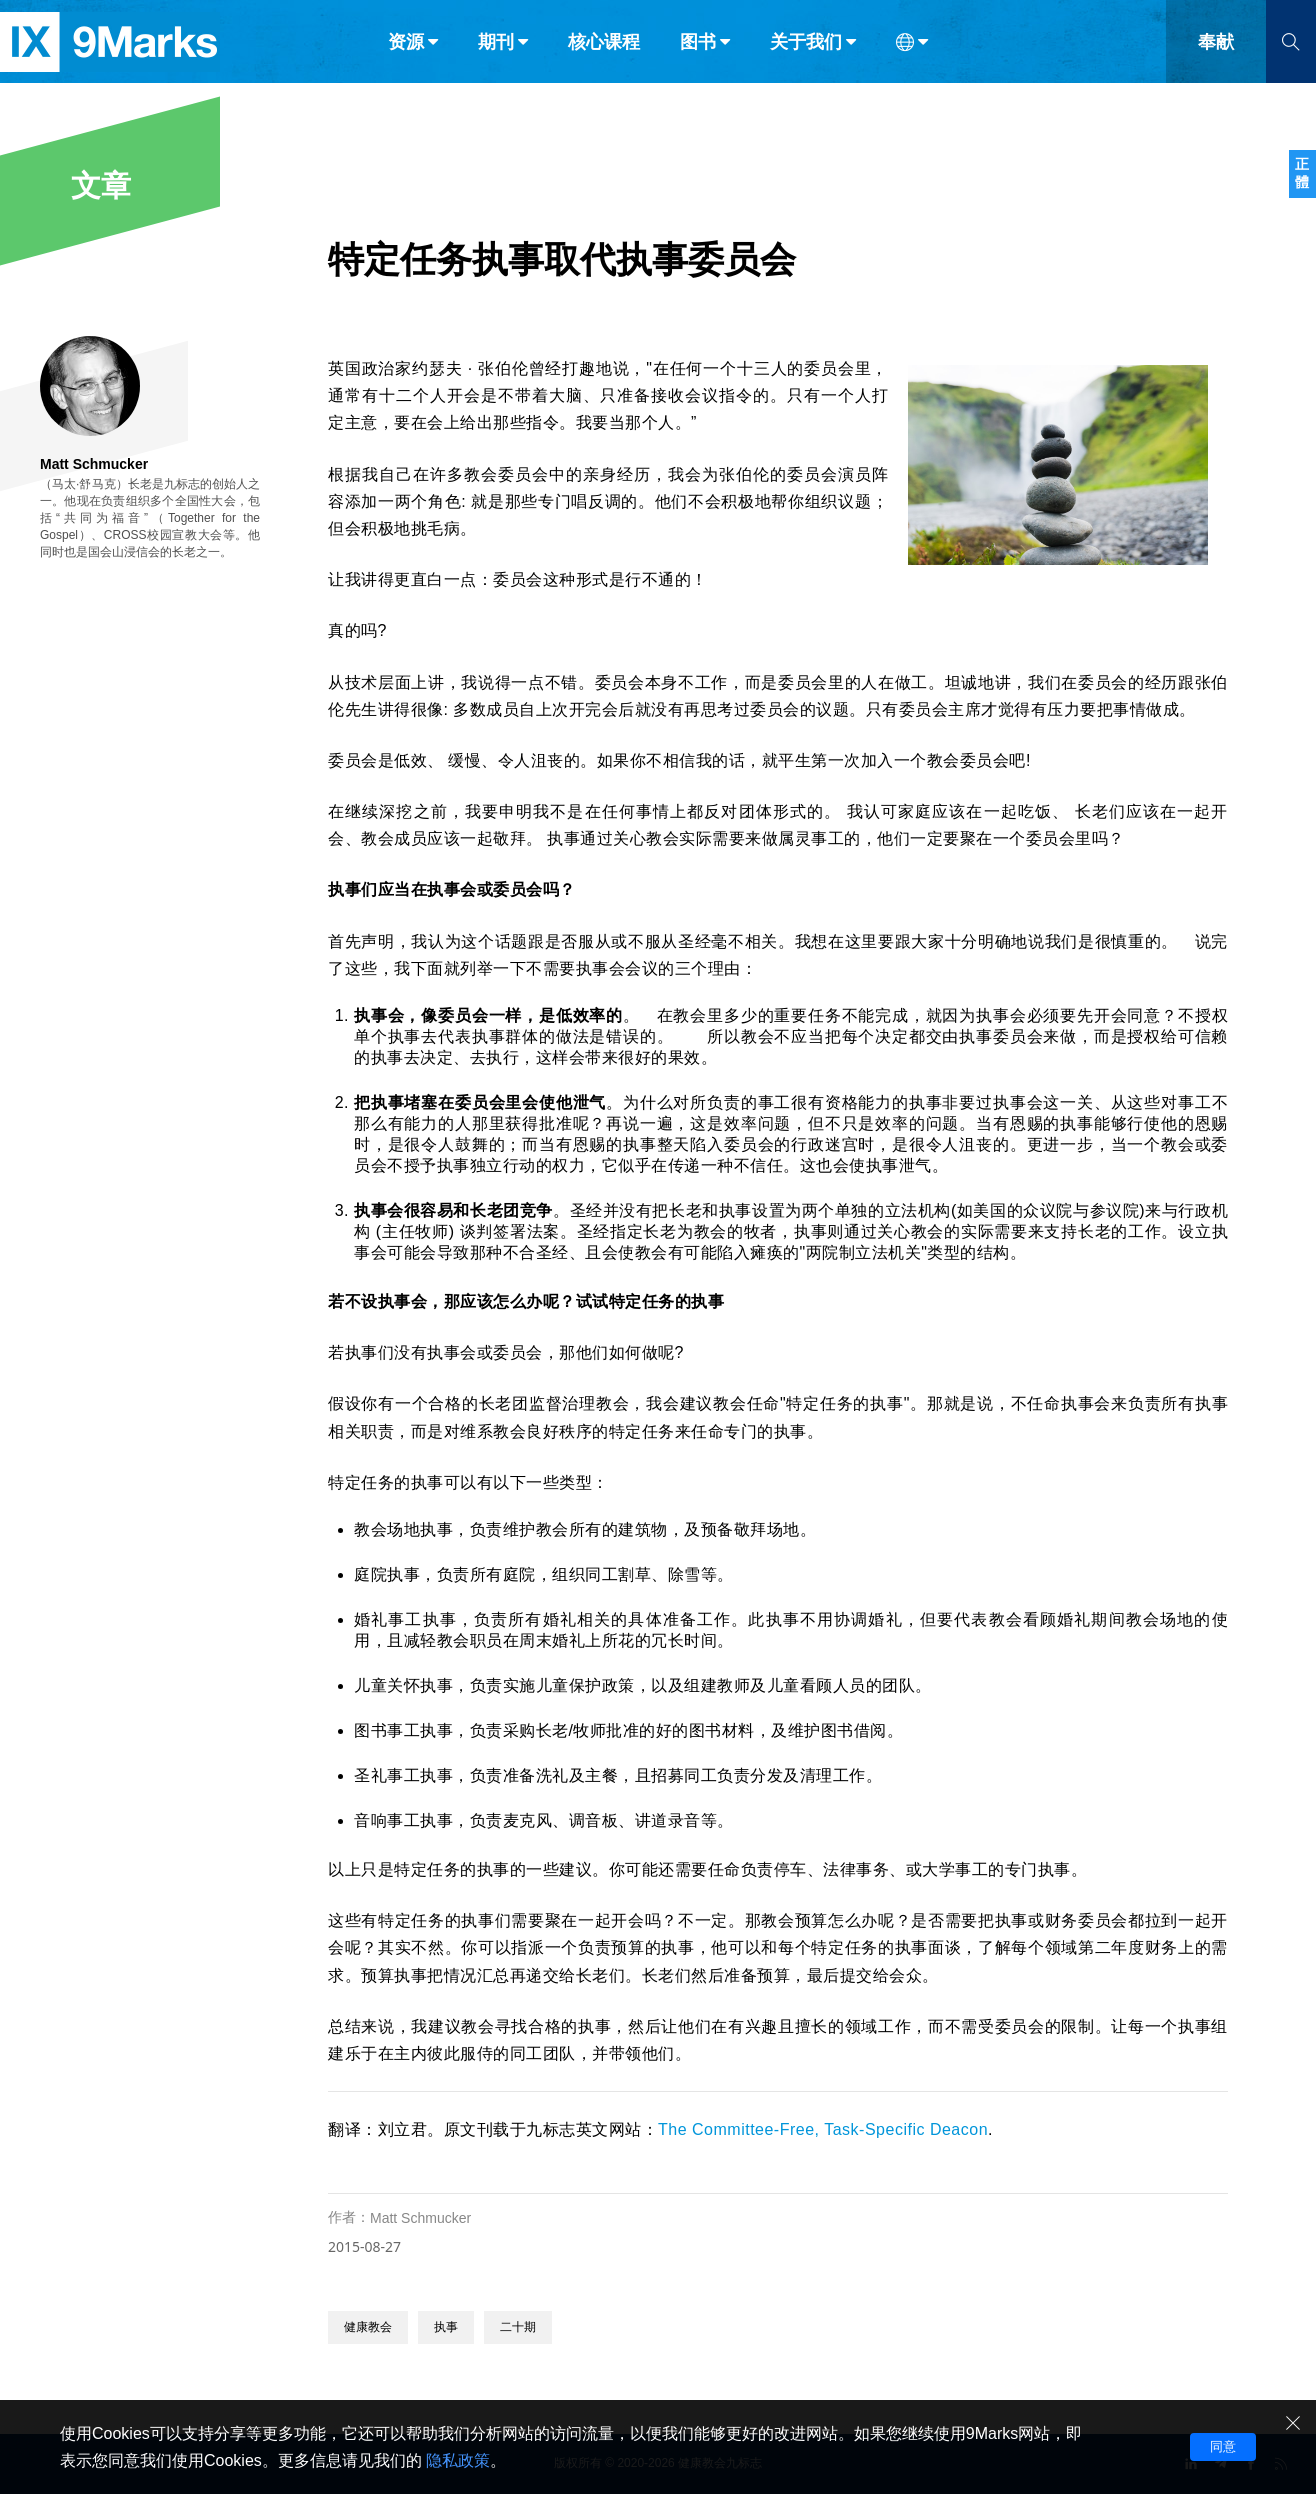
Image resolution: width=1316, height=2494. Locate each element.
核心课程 (604, 58)
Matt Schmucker (420, 2218)
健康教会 (368, 2327)
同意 (1223, 2446)
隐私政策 (458, 2460)
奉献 (1216, 58)
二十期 (518, 2327)
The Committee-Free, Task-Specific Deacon (823, 2129)
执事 (446, 2327)
